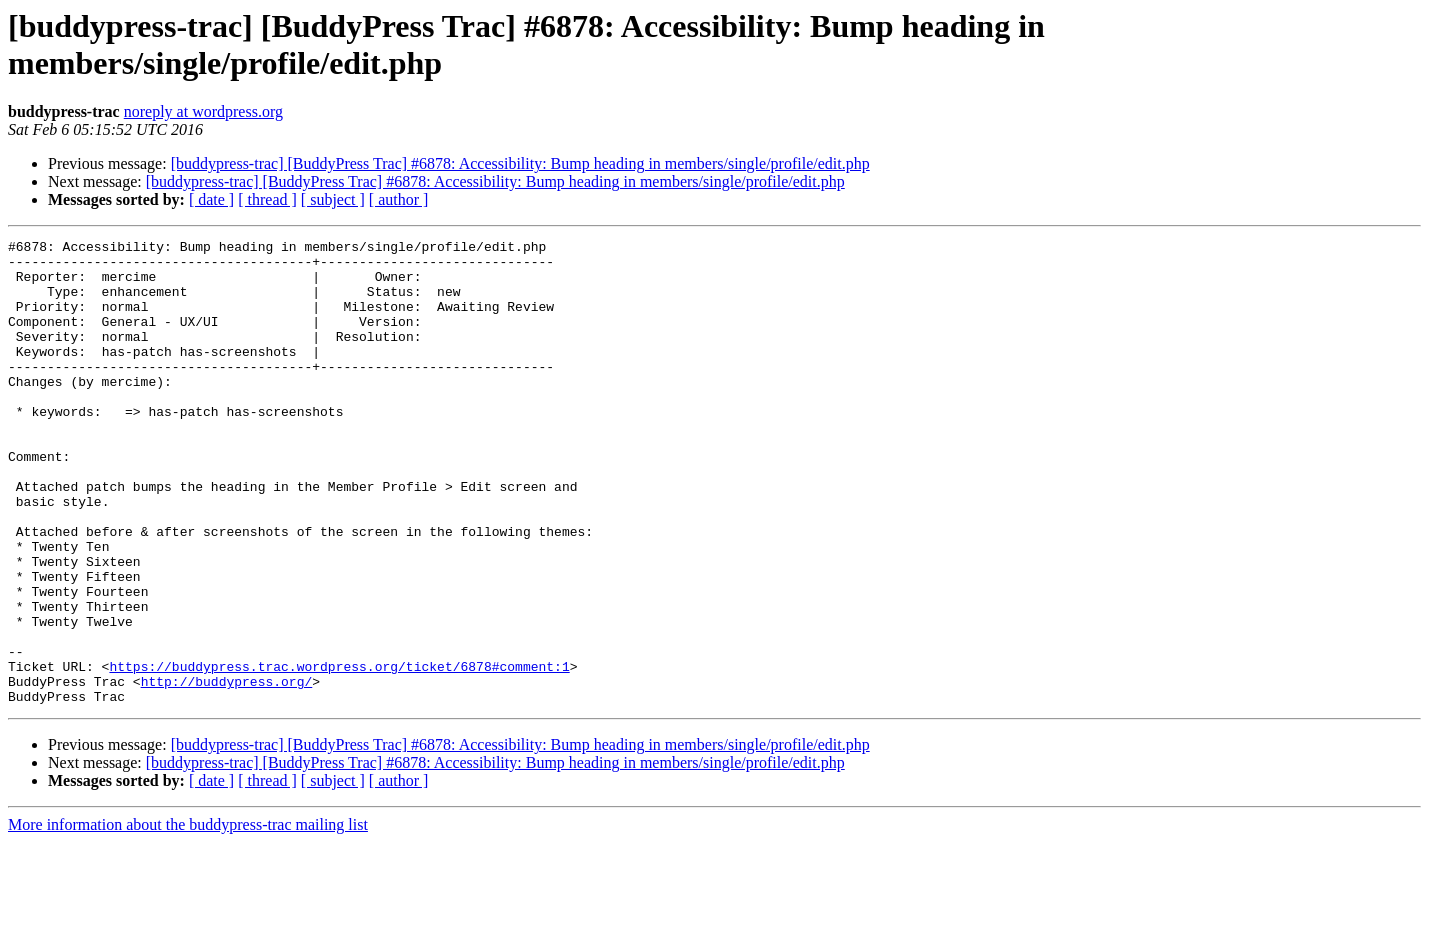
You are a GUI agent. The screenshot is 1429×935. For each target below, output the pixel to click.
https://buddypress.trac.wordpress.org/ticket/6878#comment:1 (339, 753)
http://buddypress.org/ (227, 771)
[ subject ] (333, 199)
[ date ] (211, 199)
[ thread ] (267, 199)
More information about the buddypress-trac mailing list (188, 917)
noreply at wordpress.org (203, 111)
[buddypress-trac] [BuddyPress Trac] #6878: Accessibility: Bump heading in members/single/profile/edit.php (520, 163)
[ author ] (399, 199)
